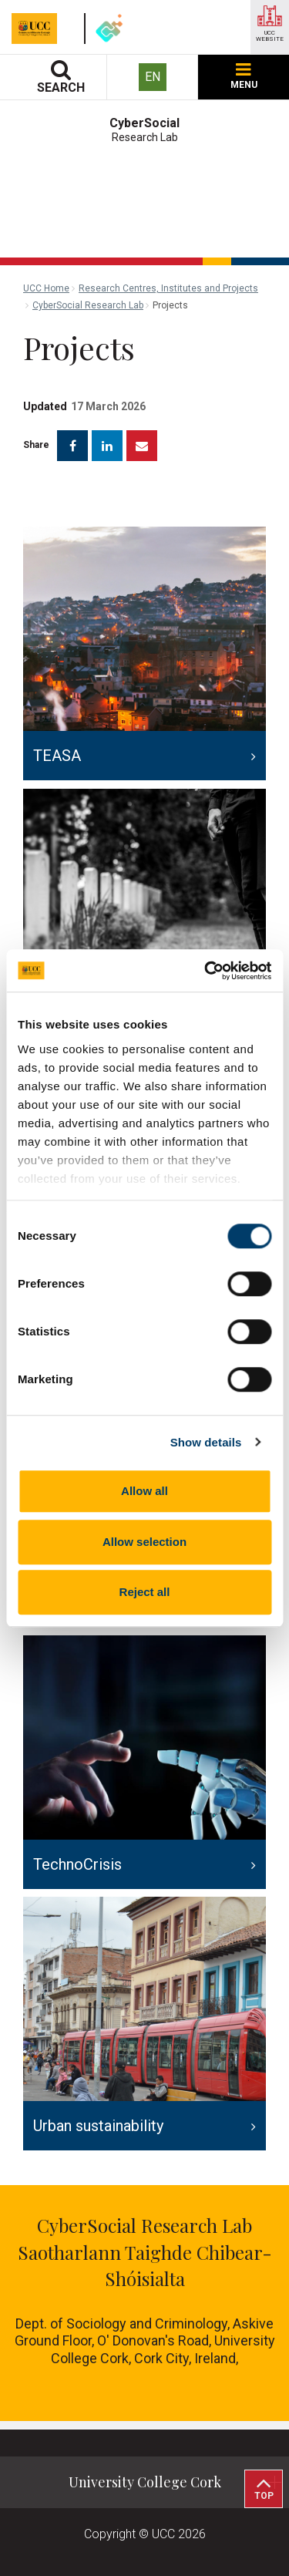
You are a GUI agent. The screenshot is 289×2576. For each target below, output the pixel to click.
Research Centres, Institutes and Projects (168, 288)
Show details (206, 1442)
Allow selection (144, 1541)
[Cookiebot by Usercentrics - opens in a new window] (205, 971)
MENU (243, 76)
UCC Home (46, 288)
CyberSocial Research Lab (87, 305)
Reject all (144, 1591)
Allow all (144, 1490)
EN (152, 76)
